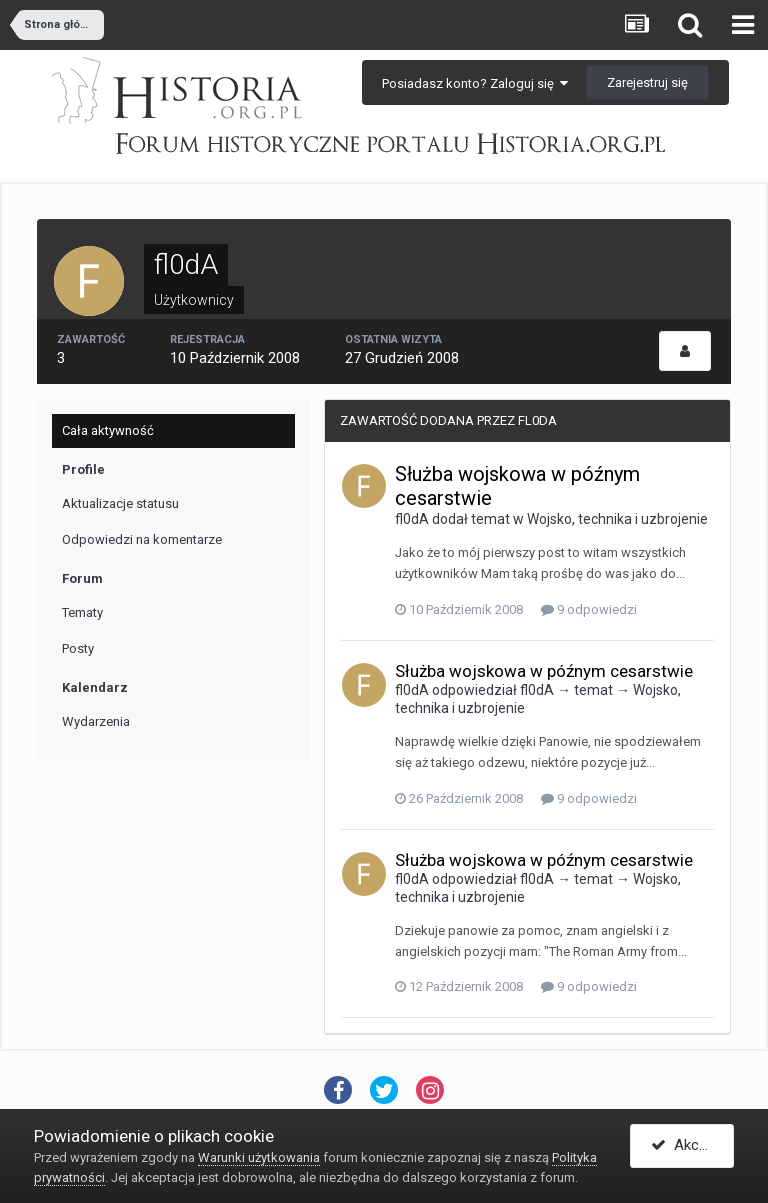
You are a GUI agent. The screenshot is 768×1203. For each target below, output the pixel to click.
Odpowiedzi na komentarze (142, 539)
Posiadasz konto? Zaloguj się (475, 83)
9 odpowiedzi (589, 609)
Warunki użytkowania (259, 1157)
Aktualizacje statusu (120, 503)
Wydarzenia (96, 721)
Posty (78, 648)
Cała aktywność (108, 430)
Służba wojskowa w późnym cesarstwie (544, 671)
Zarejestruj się (647, 82)
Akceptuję (692, 1146)
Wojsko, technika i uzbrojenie (617, 519)
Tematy (82, 612)
